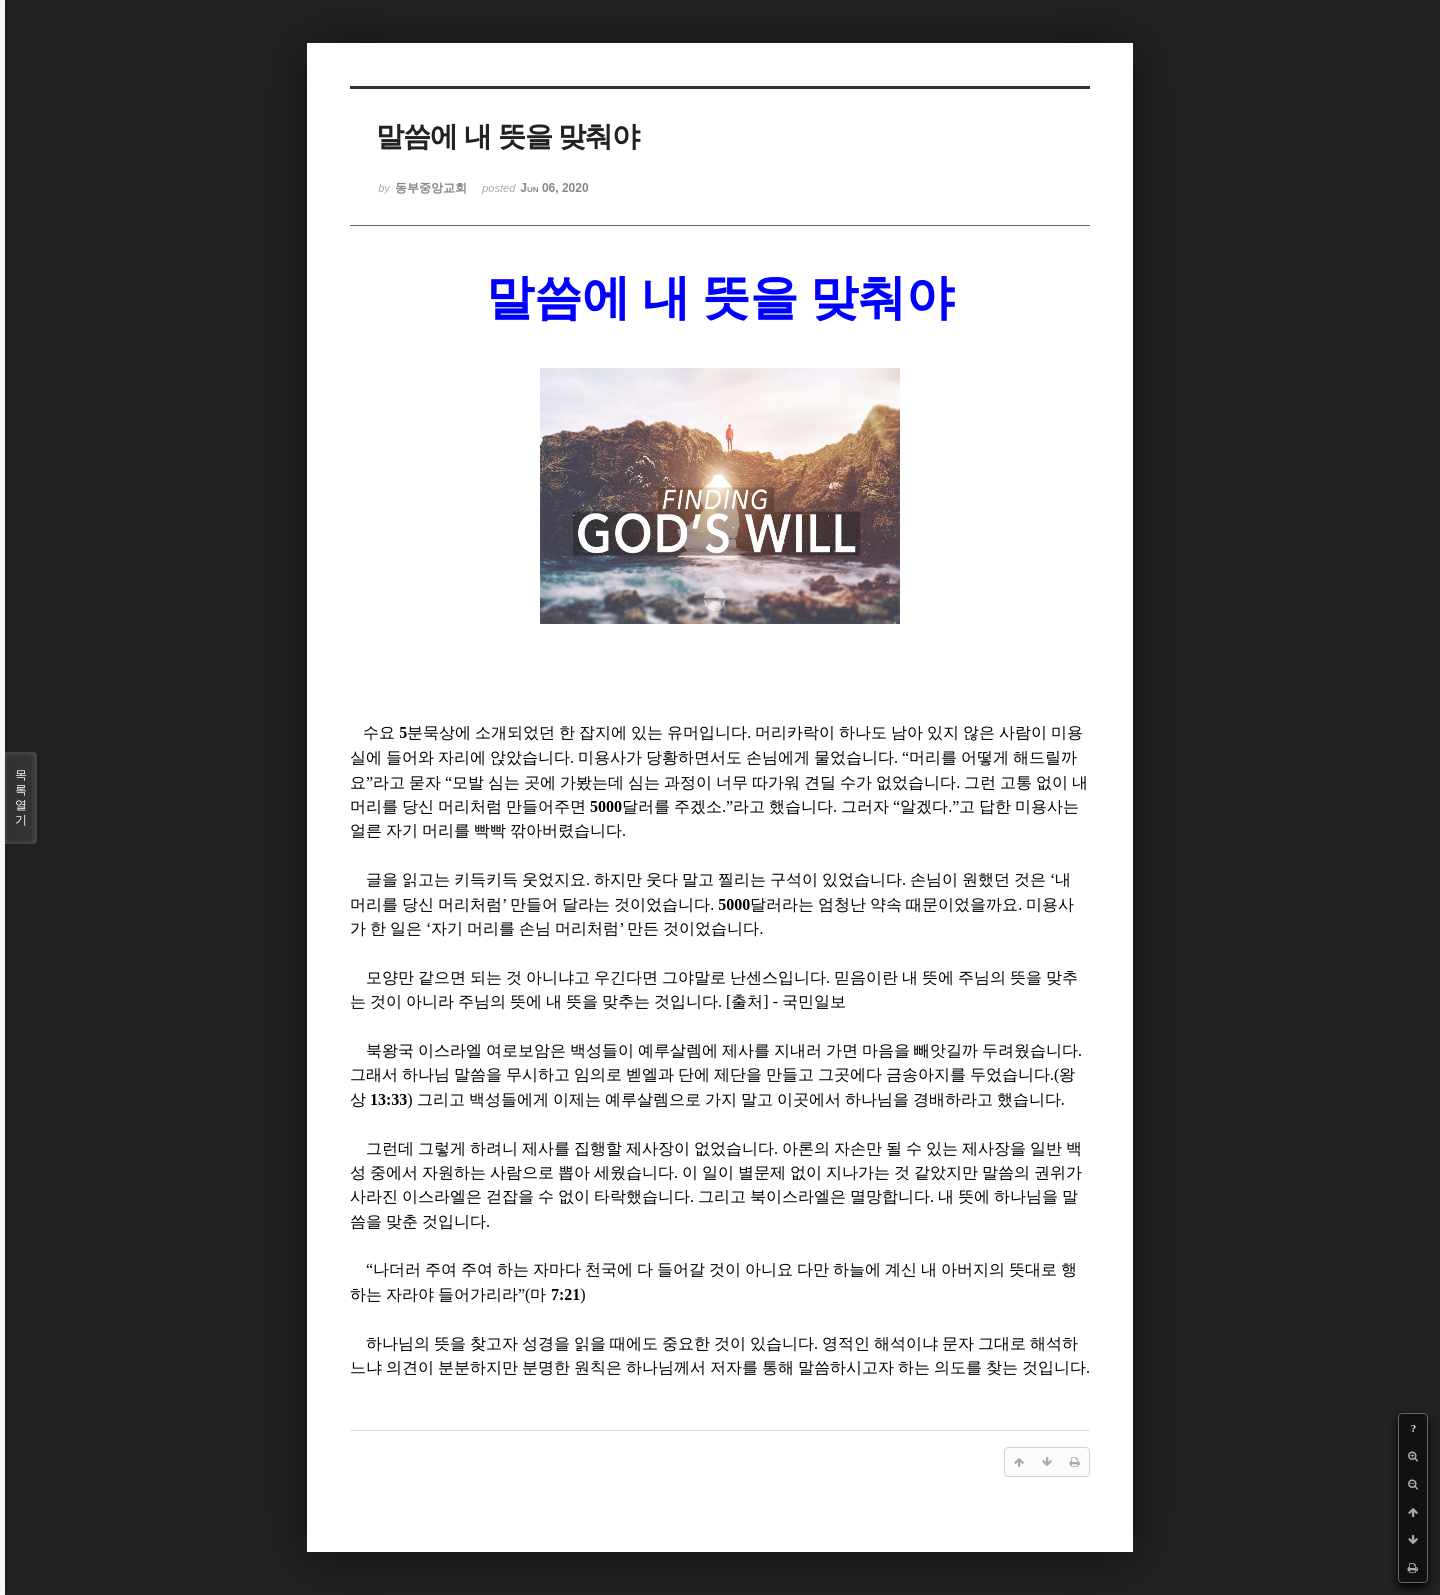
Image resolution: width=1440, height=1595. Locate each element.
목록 (21, 798)
